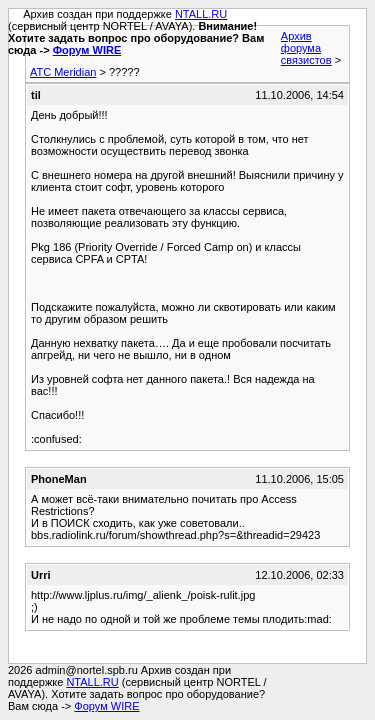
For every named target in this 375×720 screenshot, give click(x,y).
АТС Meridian (63, 72)
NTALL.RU (201, 14)
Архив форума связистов (306, 48)
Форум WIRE (87, 50)
